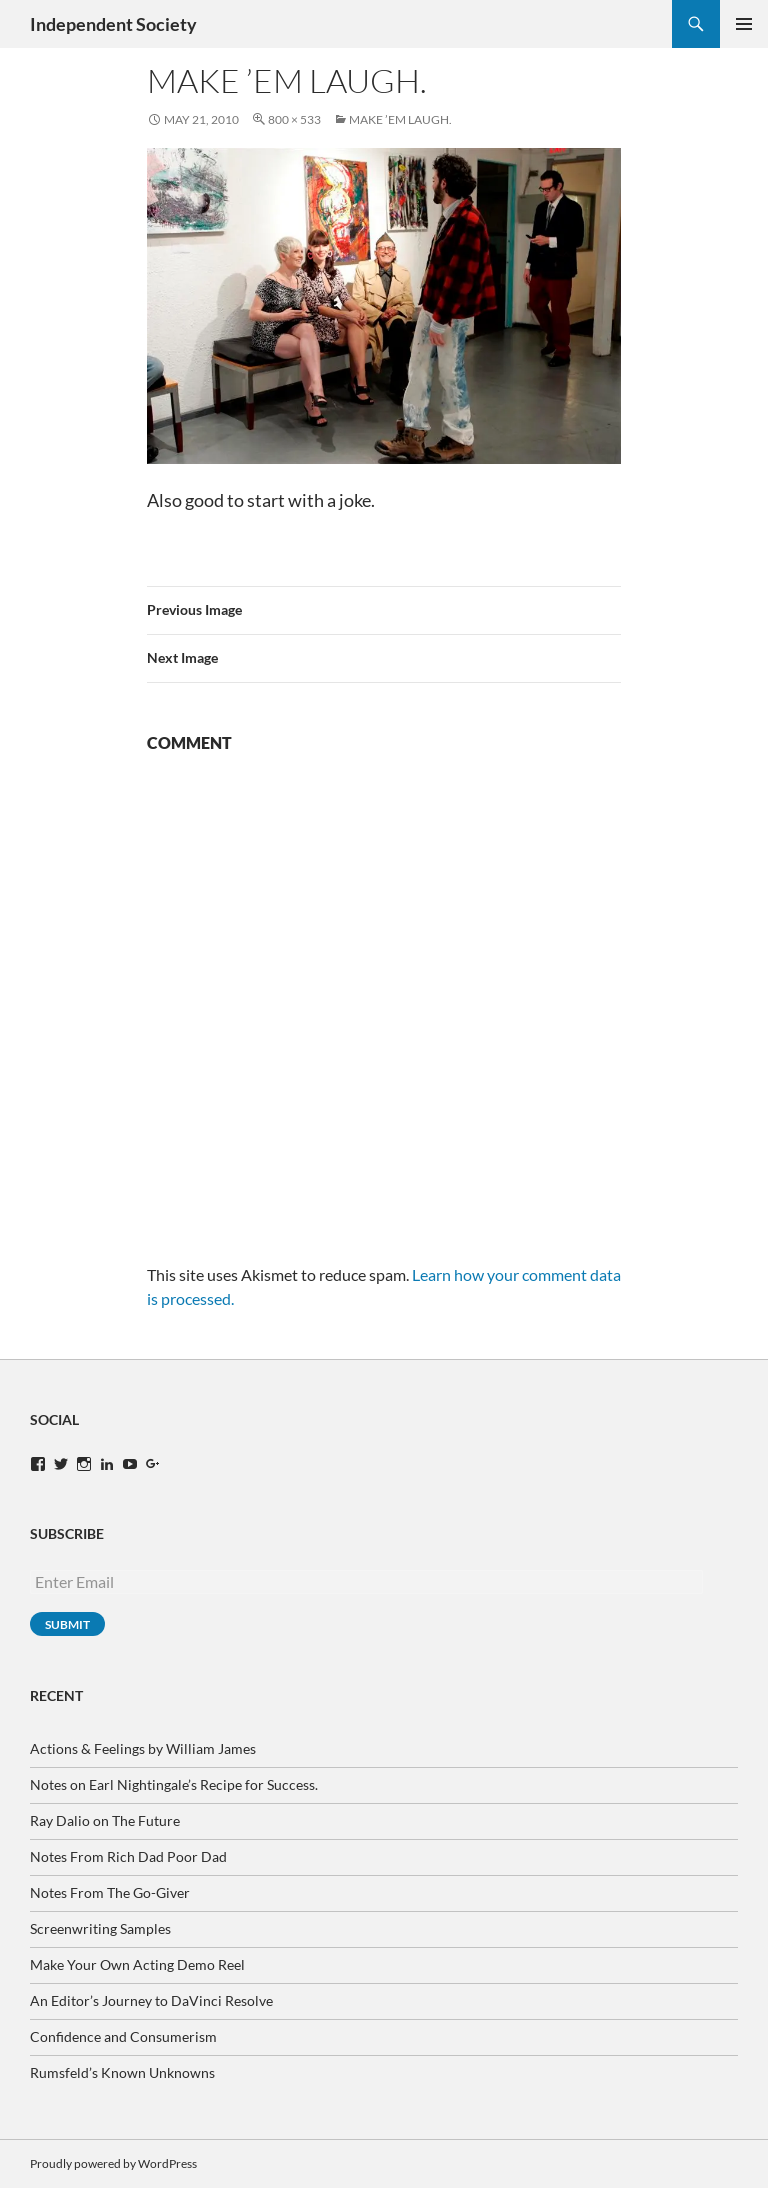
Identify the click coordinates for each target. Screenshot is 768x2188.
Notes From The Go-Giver (110, 1892)
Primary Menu (744, 24)
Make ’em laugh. (400, 119)
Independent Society (113, 24)
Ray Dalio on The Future (105, 1820)
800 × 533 (294, 119)
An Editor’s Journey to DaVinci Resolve (151, 2000)
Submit (67, 1624)
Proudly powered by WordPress (113, 2163)
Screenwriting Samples (100, 1928)
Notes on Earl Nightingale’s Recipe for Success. (174, 1784)
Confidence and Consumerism (123, 2036)
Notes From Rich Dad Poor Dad (128, 1856)
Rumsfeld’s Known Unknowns (122, 2072)
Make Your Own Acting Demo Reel (137, 1964)
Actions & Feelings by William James (143, 1748)
